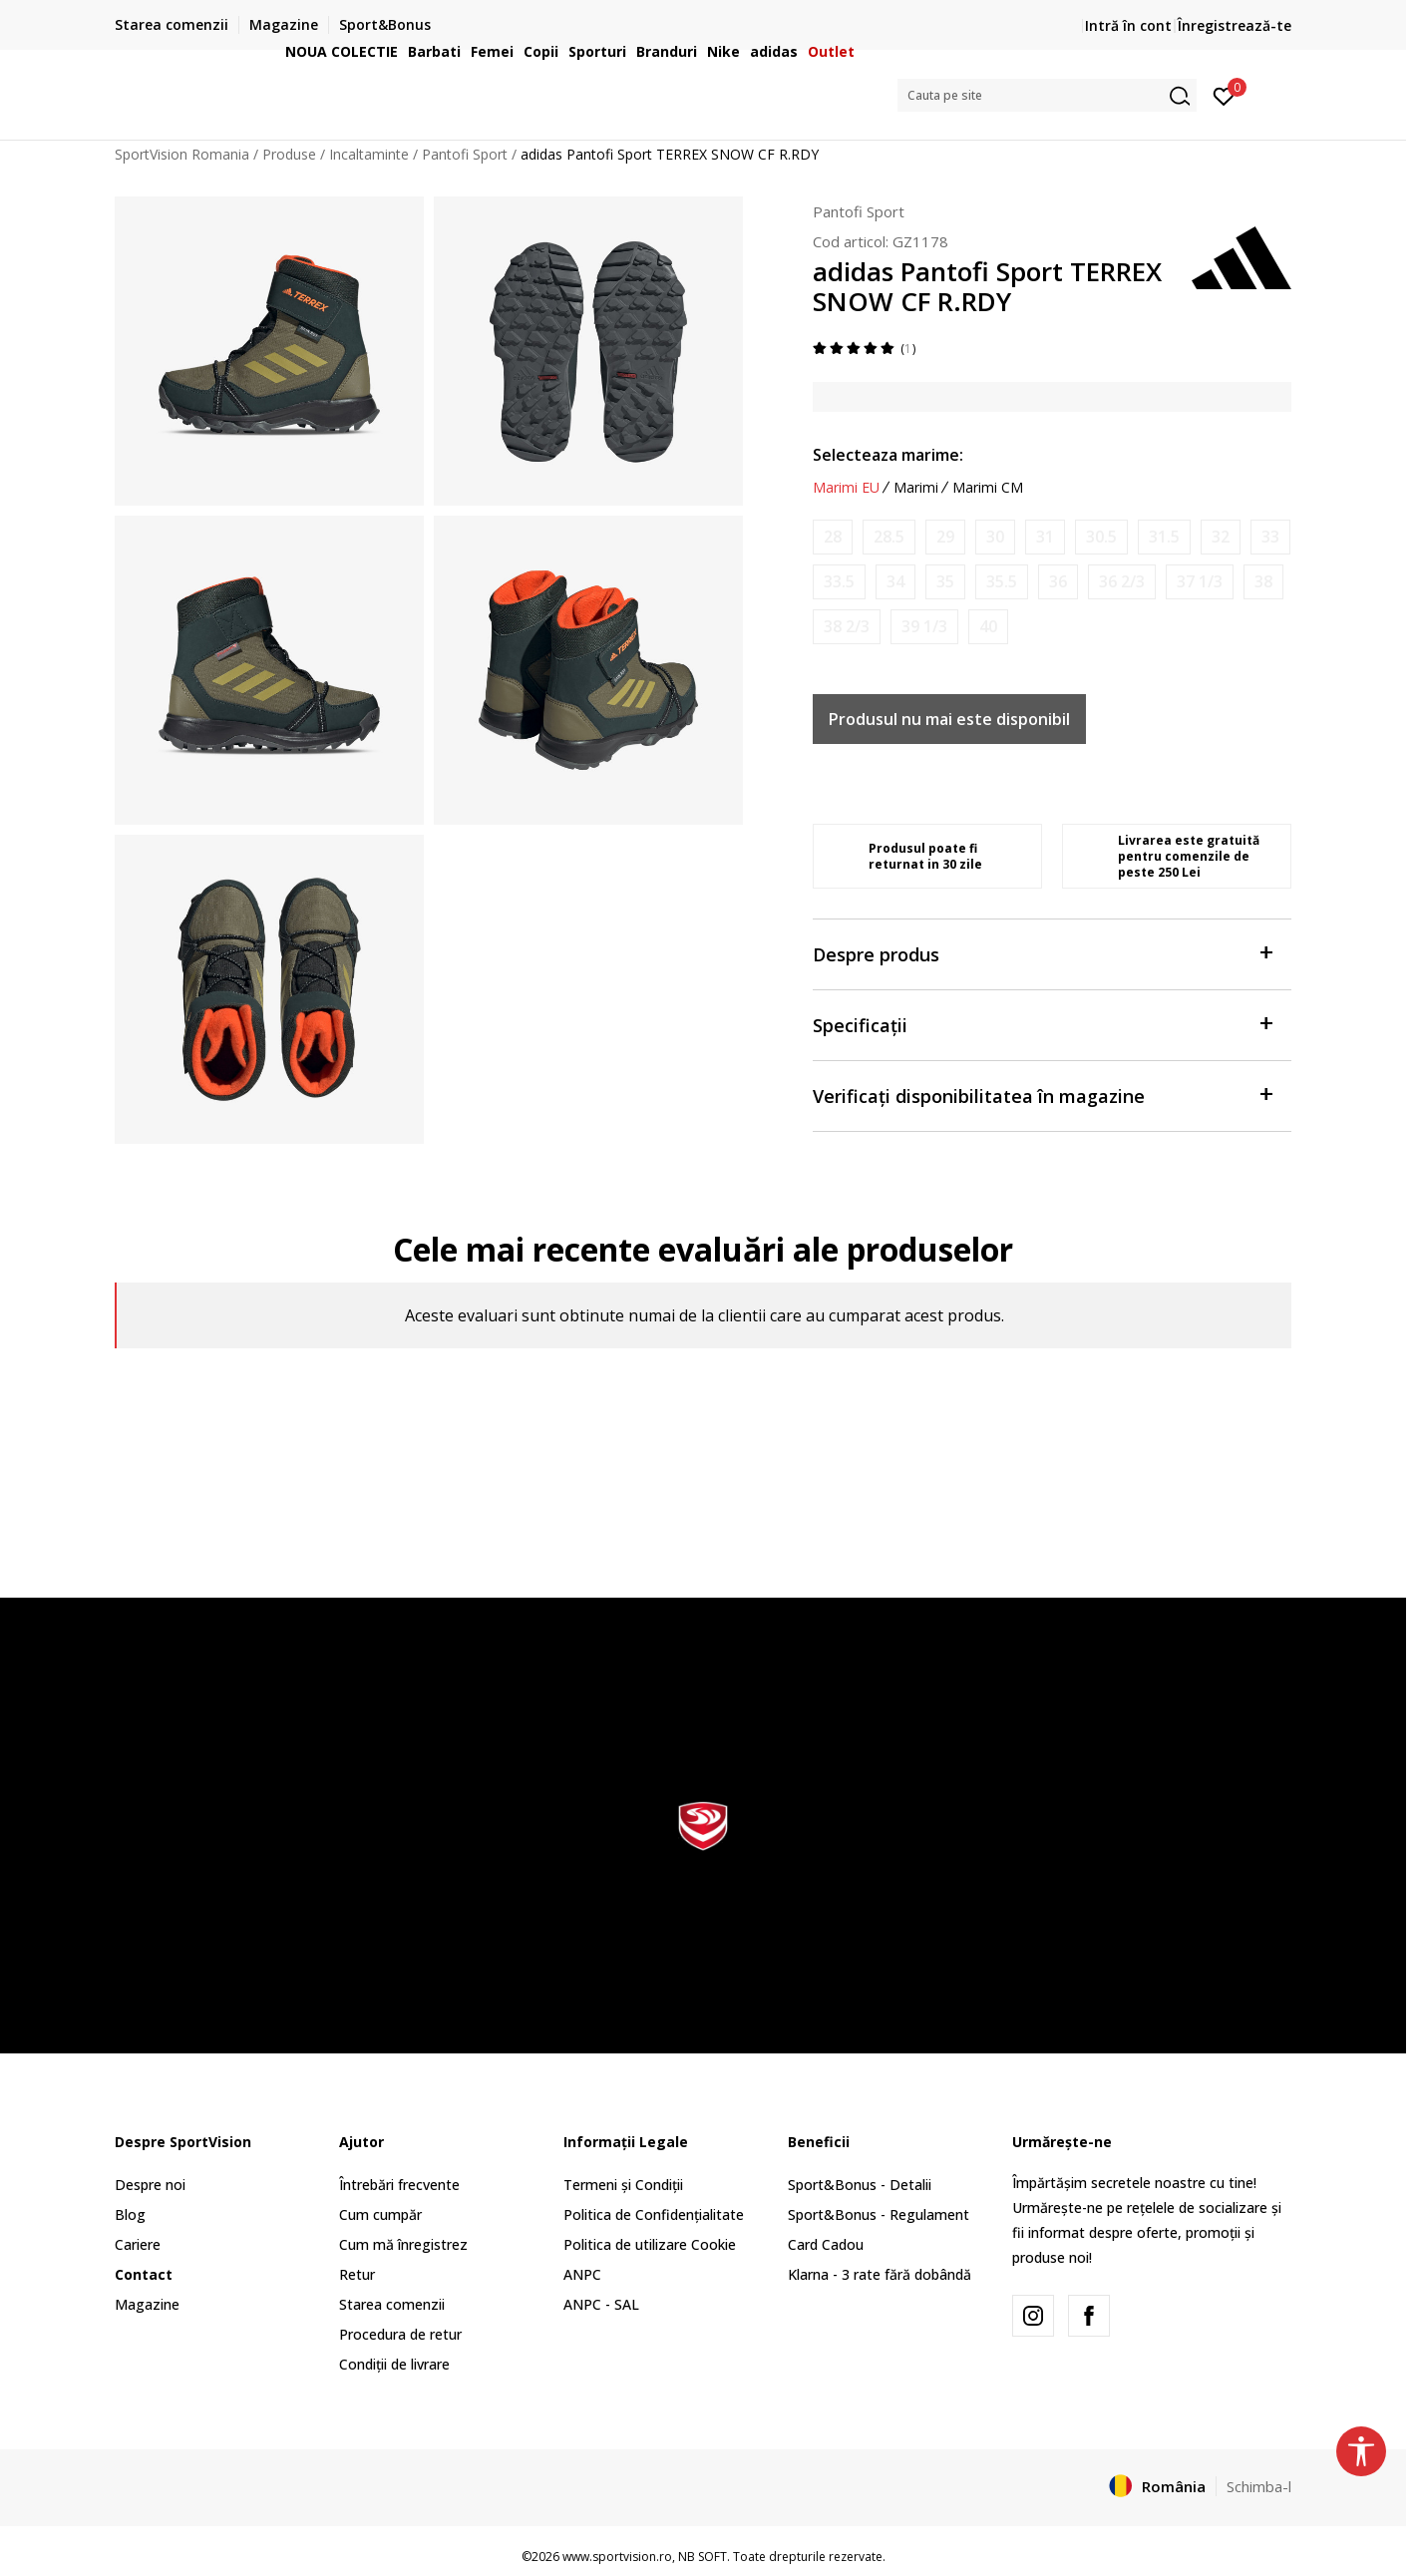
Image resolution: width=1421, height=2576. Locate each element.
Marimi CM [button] (987, 488)
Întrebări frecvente (399, 2184)
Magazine (147, 2304)
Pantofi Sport (858, 211)
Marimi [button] (915, 488)
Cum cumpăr (380, 2214)
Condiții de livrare (394, 2364)
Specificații (1042, 1023)
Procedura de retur (400, 2334)
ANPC (582, 2274)
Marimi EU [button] (846, 488)
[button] (1047, 95)
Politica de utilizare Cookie (649, 2244)
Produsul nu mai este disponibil (949, 719)
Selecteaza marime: (888, 455)
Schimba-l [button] (1259, 2486)
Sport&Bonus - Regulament (878, 2214)
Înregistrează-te (1234, 25)
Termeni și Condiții (623, 2184)
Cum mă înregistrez (403, 2244)
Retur (357, 2274)
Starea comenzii (392, 2304)
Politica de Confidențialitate (653, 2214)
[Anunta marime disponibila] (833, 537)
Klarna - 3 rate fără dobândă (879, 2274)
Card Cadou (826, 2244)
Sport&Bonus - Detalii (859, 2184)
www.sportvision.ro (617, 2556)
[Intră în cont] (1224, 95)
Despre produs (1042, 952)
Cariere (138, 2244)
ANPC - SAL (601, 2304)
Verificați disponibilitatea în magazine (1042, 1094)
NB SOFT (702, 2556)
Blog (130, 2214)
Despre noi (150, 2184)
